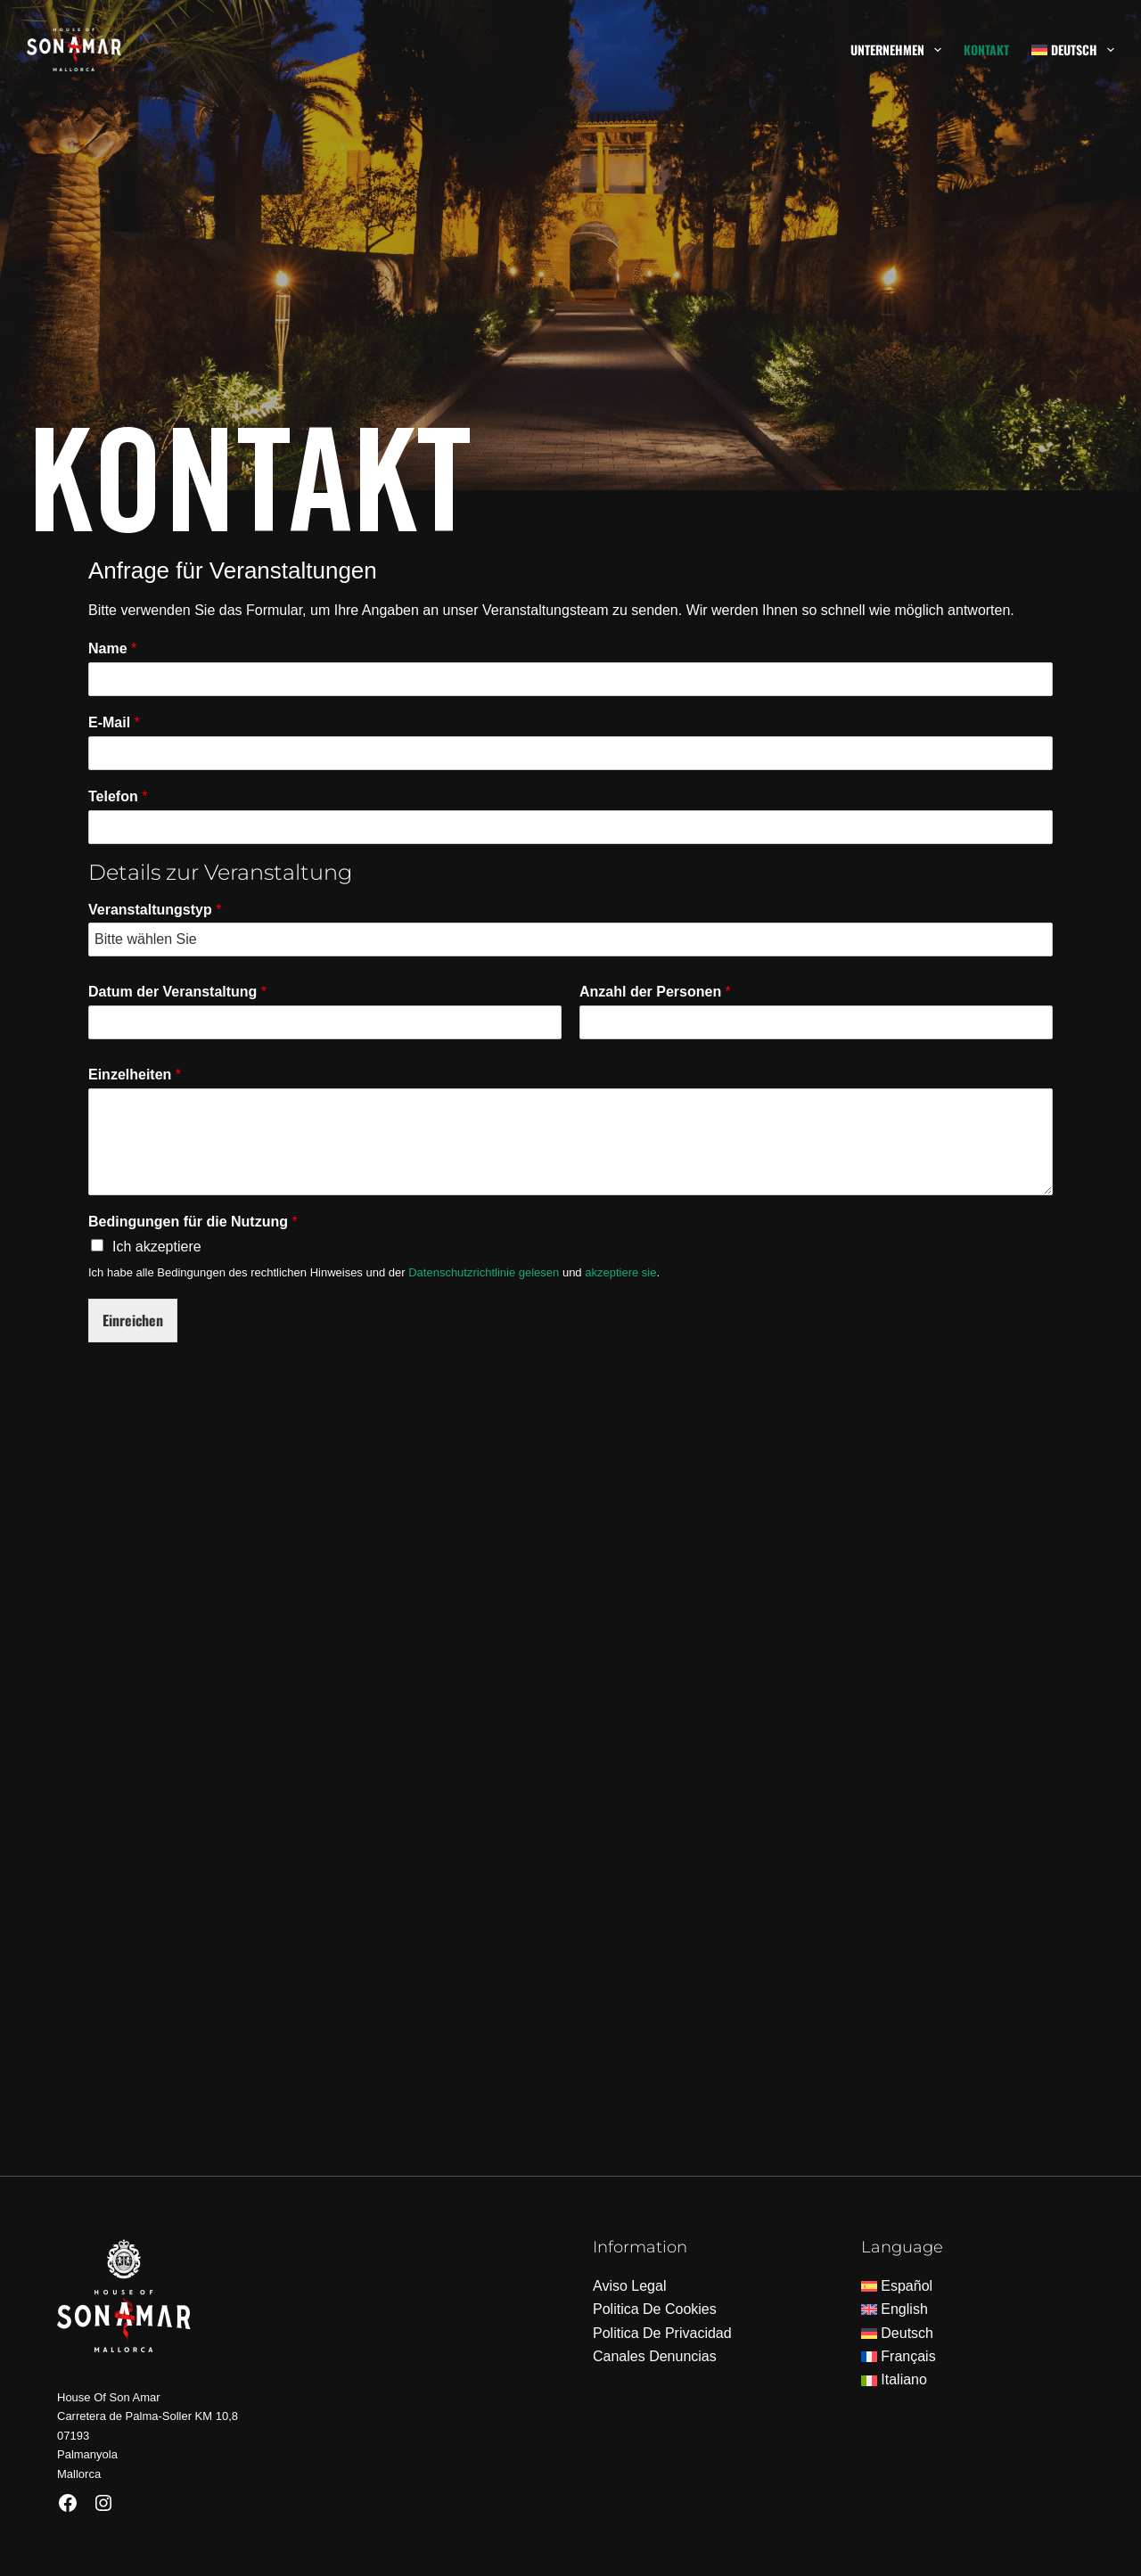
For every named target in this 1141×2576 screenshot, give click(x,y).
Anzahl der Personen (655, 991)
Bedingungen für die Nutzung (193, 1221)
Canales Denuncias (655, 2356)
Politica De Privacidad (662, 2333)
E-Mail (114, 722)
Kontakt (986, 49)
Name (112, 648)
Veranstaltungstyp (154, 909)
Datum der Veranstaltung (177, 991)
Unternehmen (899, 50)
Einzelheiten (134, 1074)
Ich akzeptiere (156, 1246)
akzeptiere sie (620, 1272)
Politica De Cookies (655, 2309)
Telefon (117, 796)
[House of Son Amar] (570, 1781)
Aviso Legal (629, 2285)
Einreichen (133, 1320)
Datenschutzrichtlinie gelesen (483, 1272)
